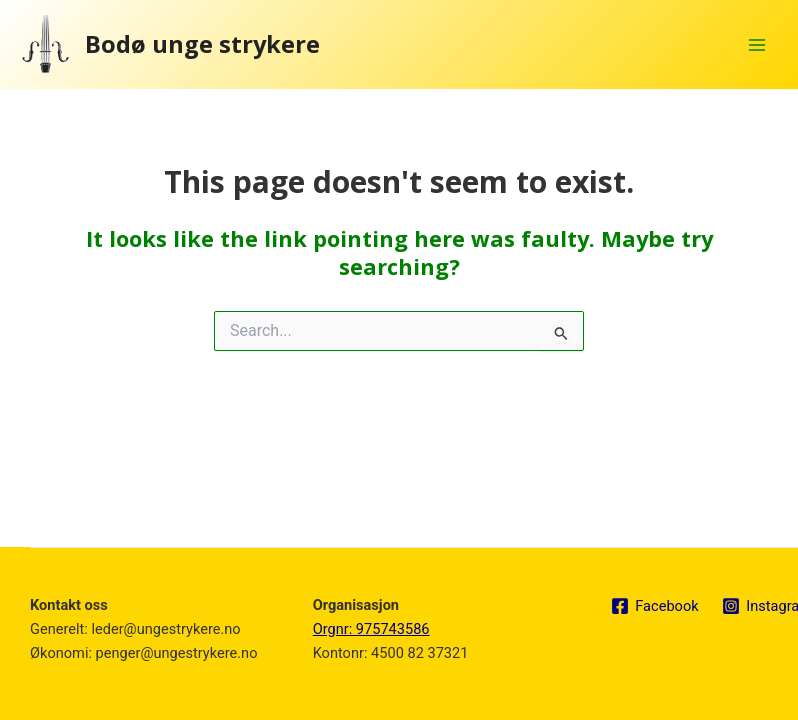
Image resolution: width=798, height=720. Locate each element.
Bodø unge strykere (202, 44)
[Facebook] (654, 606)
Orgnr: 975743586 (371, 629)
